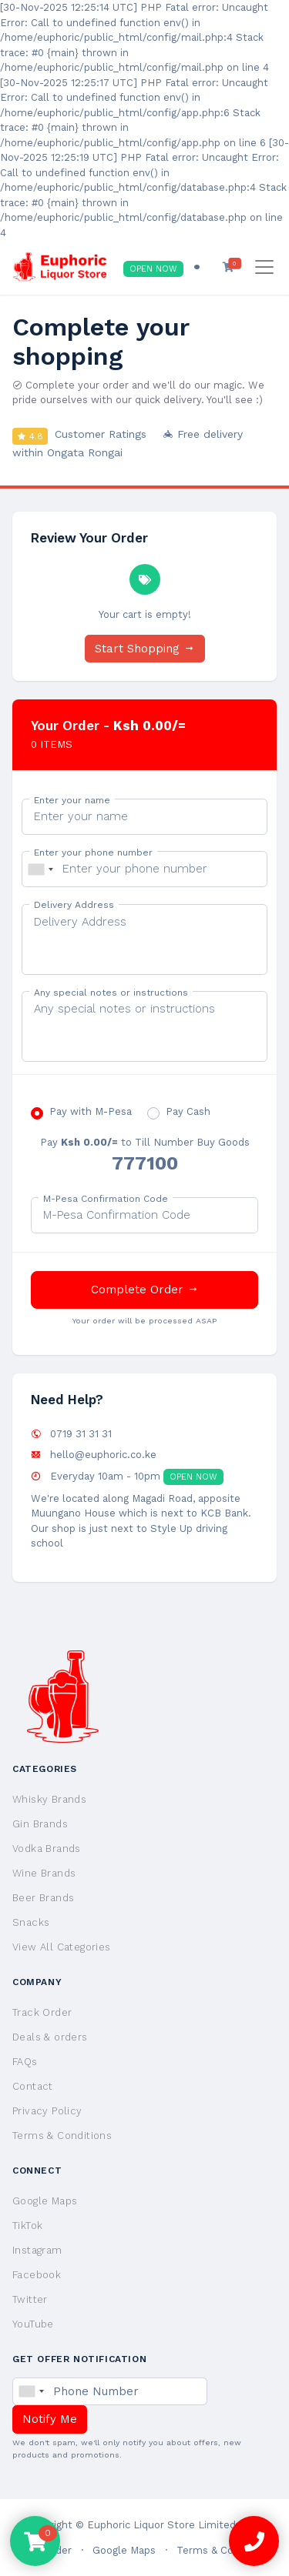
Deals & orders (50, 2037)
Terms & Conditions (62, 2135)
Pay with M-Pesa (90, 1111)
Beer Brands (43, 1898)
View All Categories (61, 1947)
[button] (228, 267)
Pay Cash (188, 1111)
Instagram (37, 2250)
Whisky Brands (49, 1799)
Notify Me (49, 2419)
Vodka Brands (46, 1848)
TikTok (27, 2225)
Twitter (30, 2299)
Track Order (42, 2012)
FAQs (25, 2061)
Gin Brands (40, 1824)
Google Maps (44, 2201)
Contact (32, 2086)
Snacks (30, 1922)
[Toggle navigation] (264, 267)
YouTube (33, 2324)
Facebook (36, 2275)
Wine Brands (44, 1873)
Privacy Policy (47, 2111)
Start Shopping (145, 649)
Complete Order (145, 1289)
